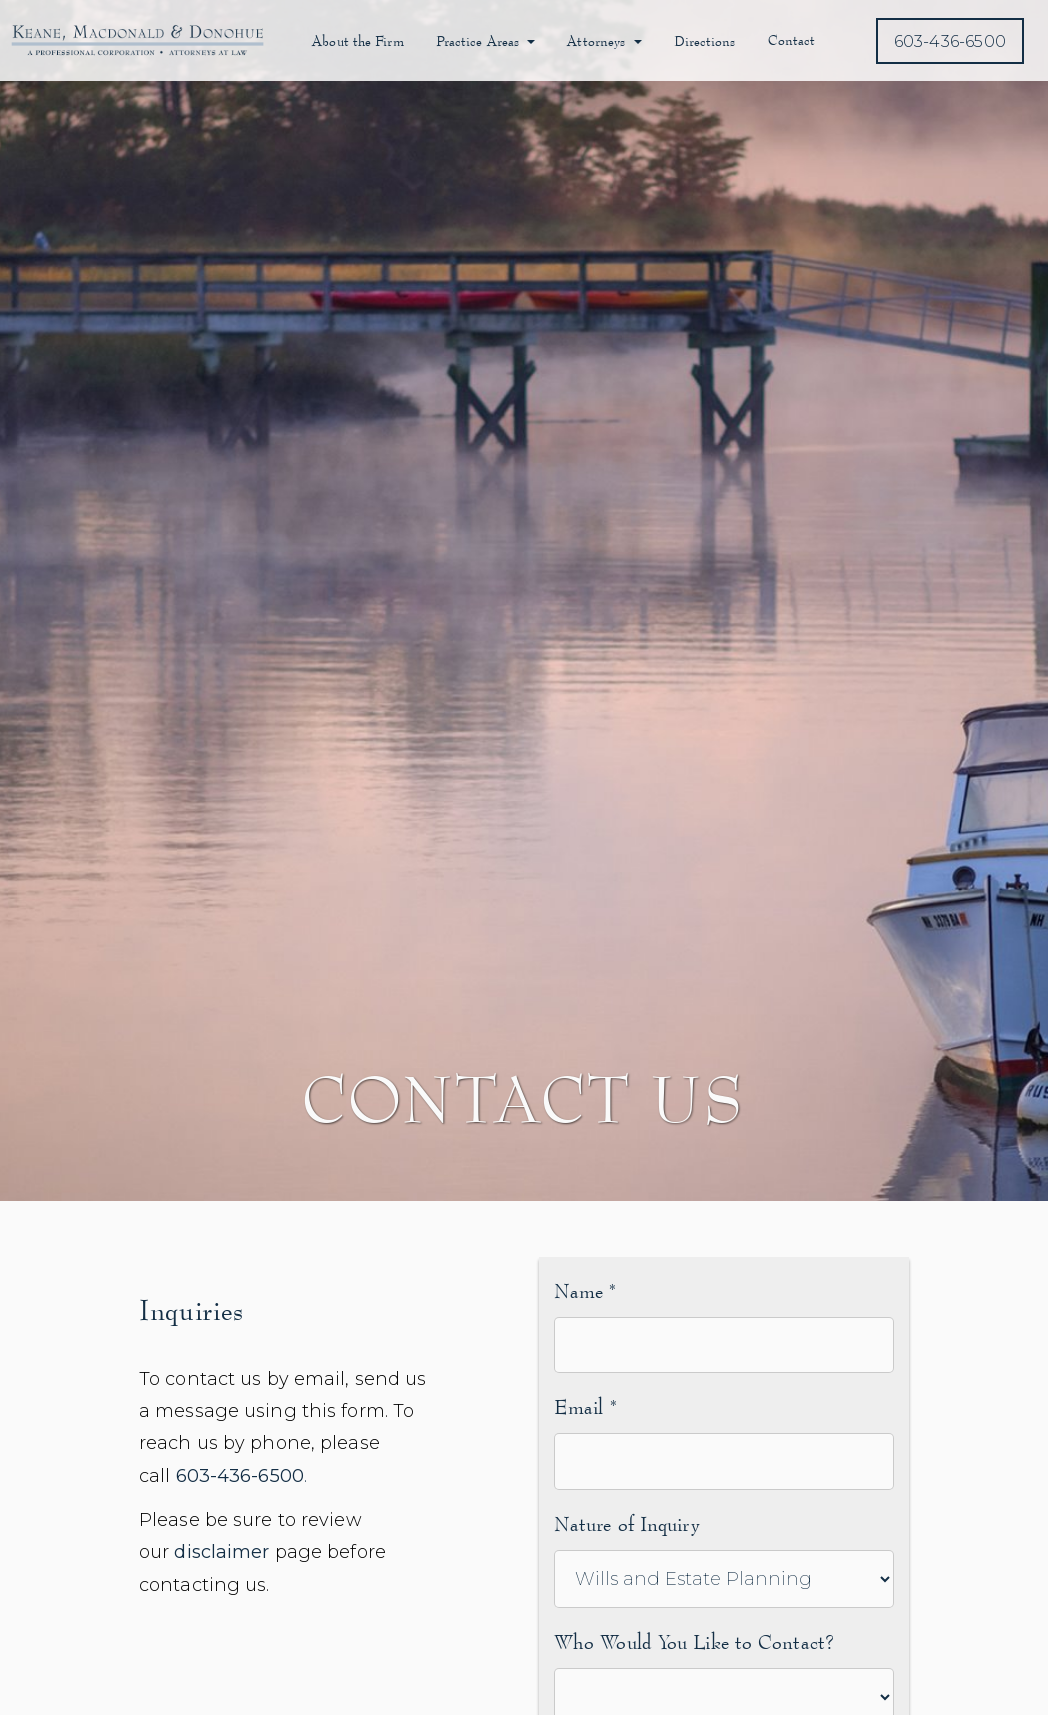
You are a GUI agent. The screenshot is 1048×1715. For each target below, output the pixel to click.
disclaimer (221, 1552)
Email (585, 1406)
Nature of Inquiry (627, 1523)
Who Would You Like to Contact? (694, 1641)
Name (585, 1290)
